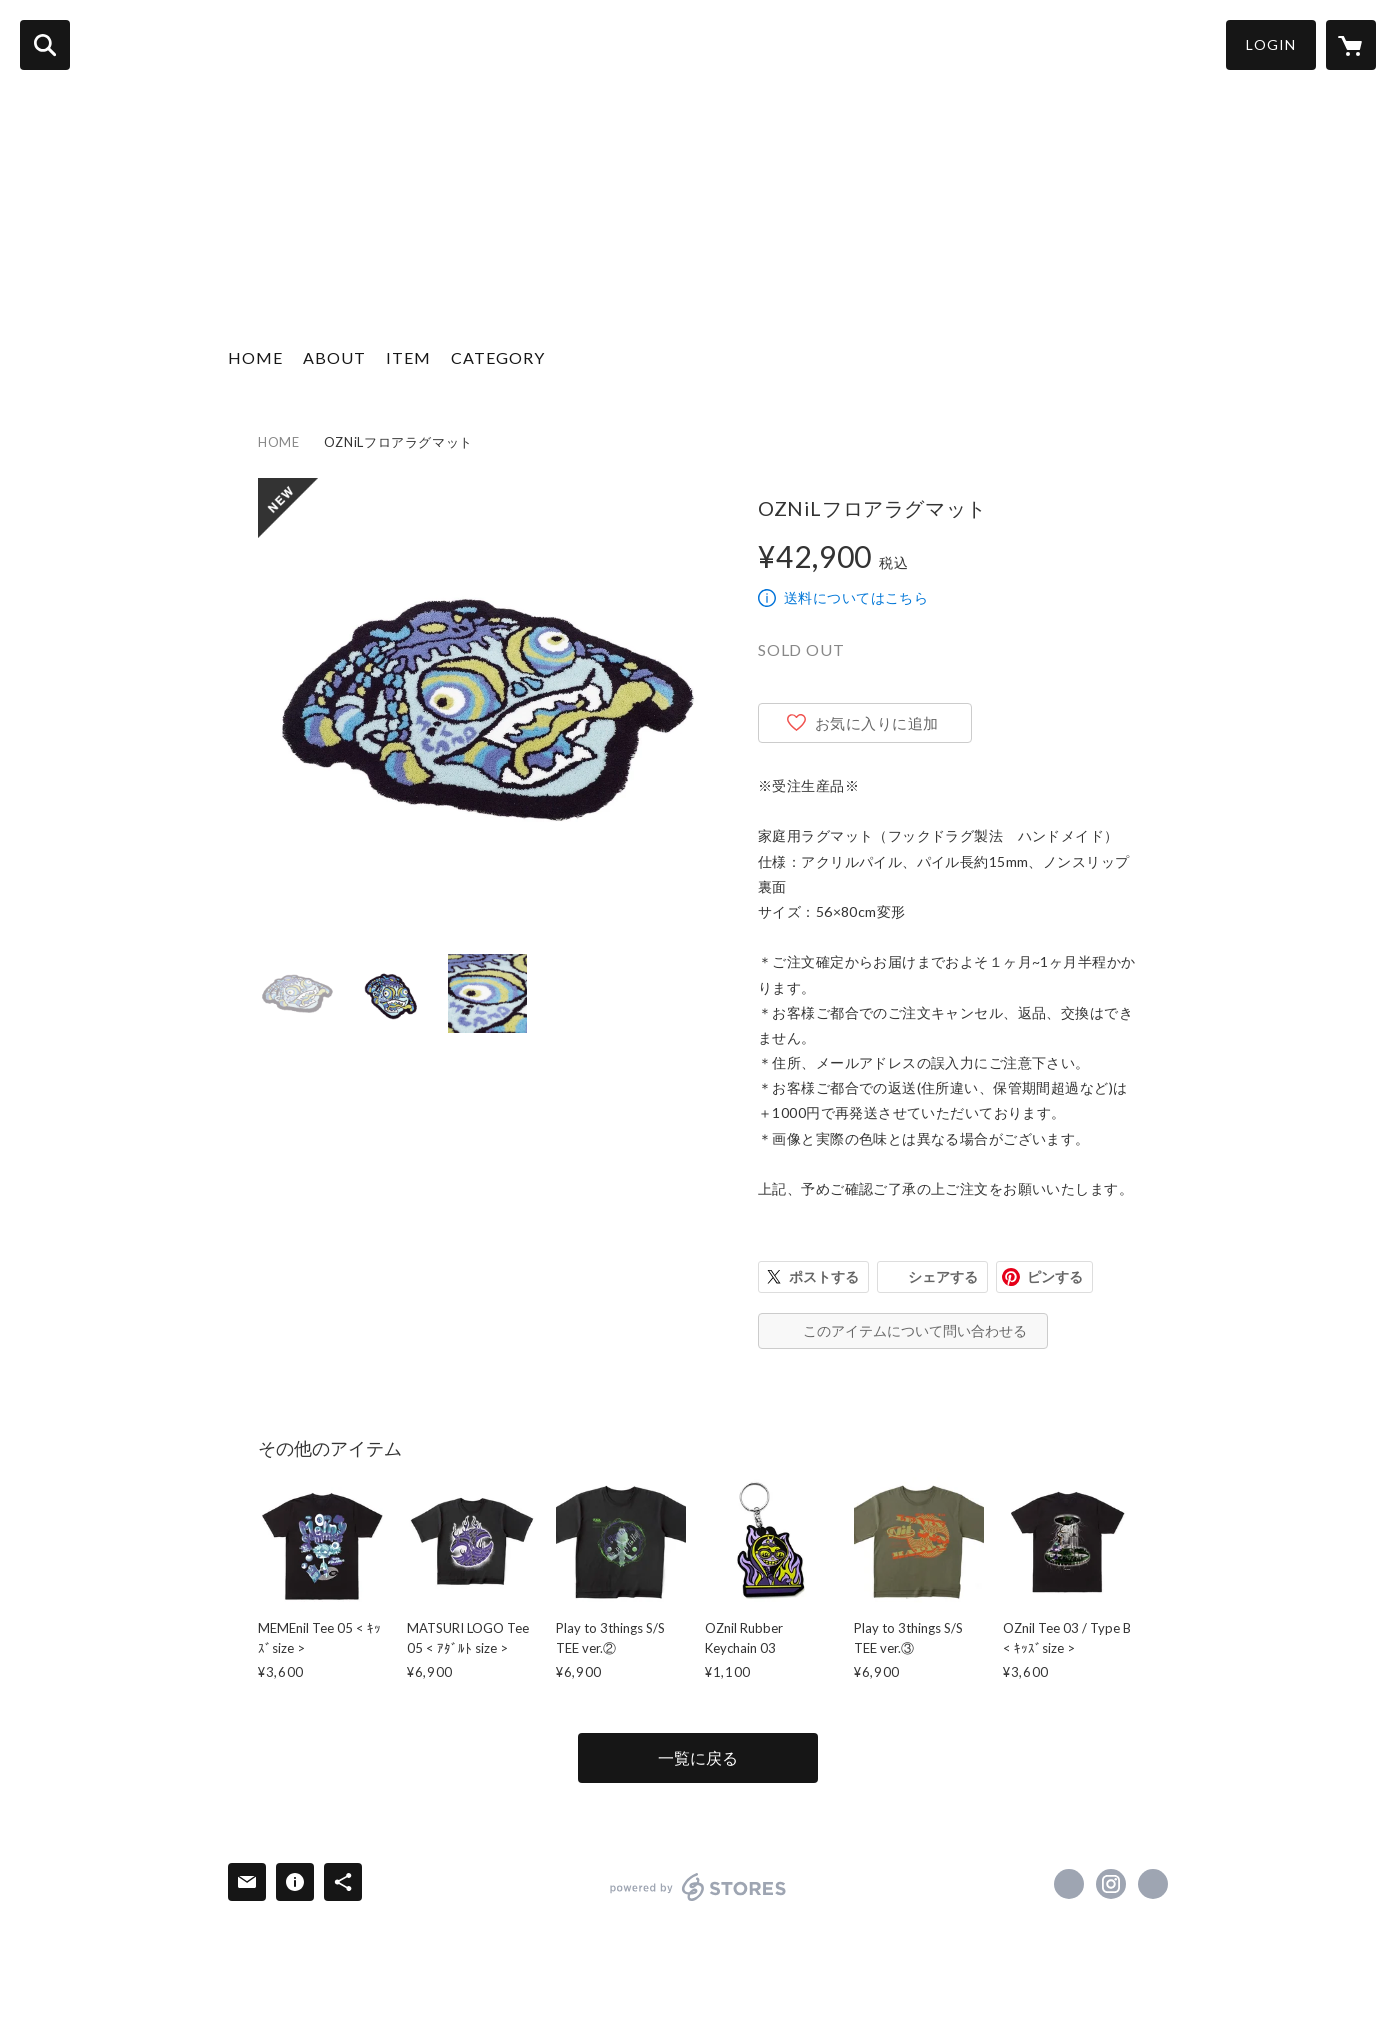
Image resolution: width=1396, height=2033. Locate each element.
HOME (255, 357)
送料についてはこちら (856, 597)
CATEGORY (498, 357)
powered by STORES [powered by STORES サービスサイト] (698, 1887)
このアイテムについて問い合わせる (915, 1330)
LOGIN (1271, 44)
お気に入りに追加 (877, 723)
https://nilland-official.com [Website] (1153, 1884)
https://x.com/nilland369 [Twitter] (1069, 1884)
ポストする (824, 1276)
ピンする (1055, 1276)
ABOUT (334, 357)
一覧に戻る (698, 1757)
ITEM (408, 357)
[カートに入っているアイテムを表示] (1351, 45)
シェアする (943, 1276)
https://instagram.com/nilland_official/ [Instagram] (1111, 1884)
